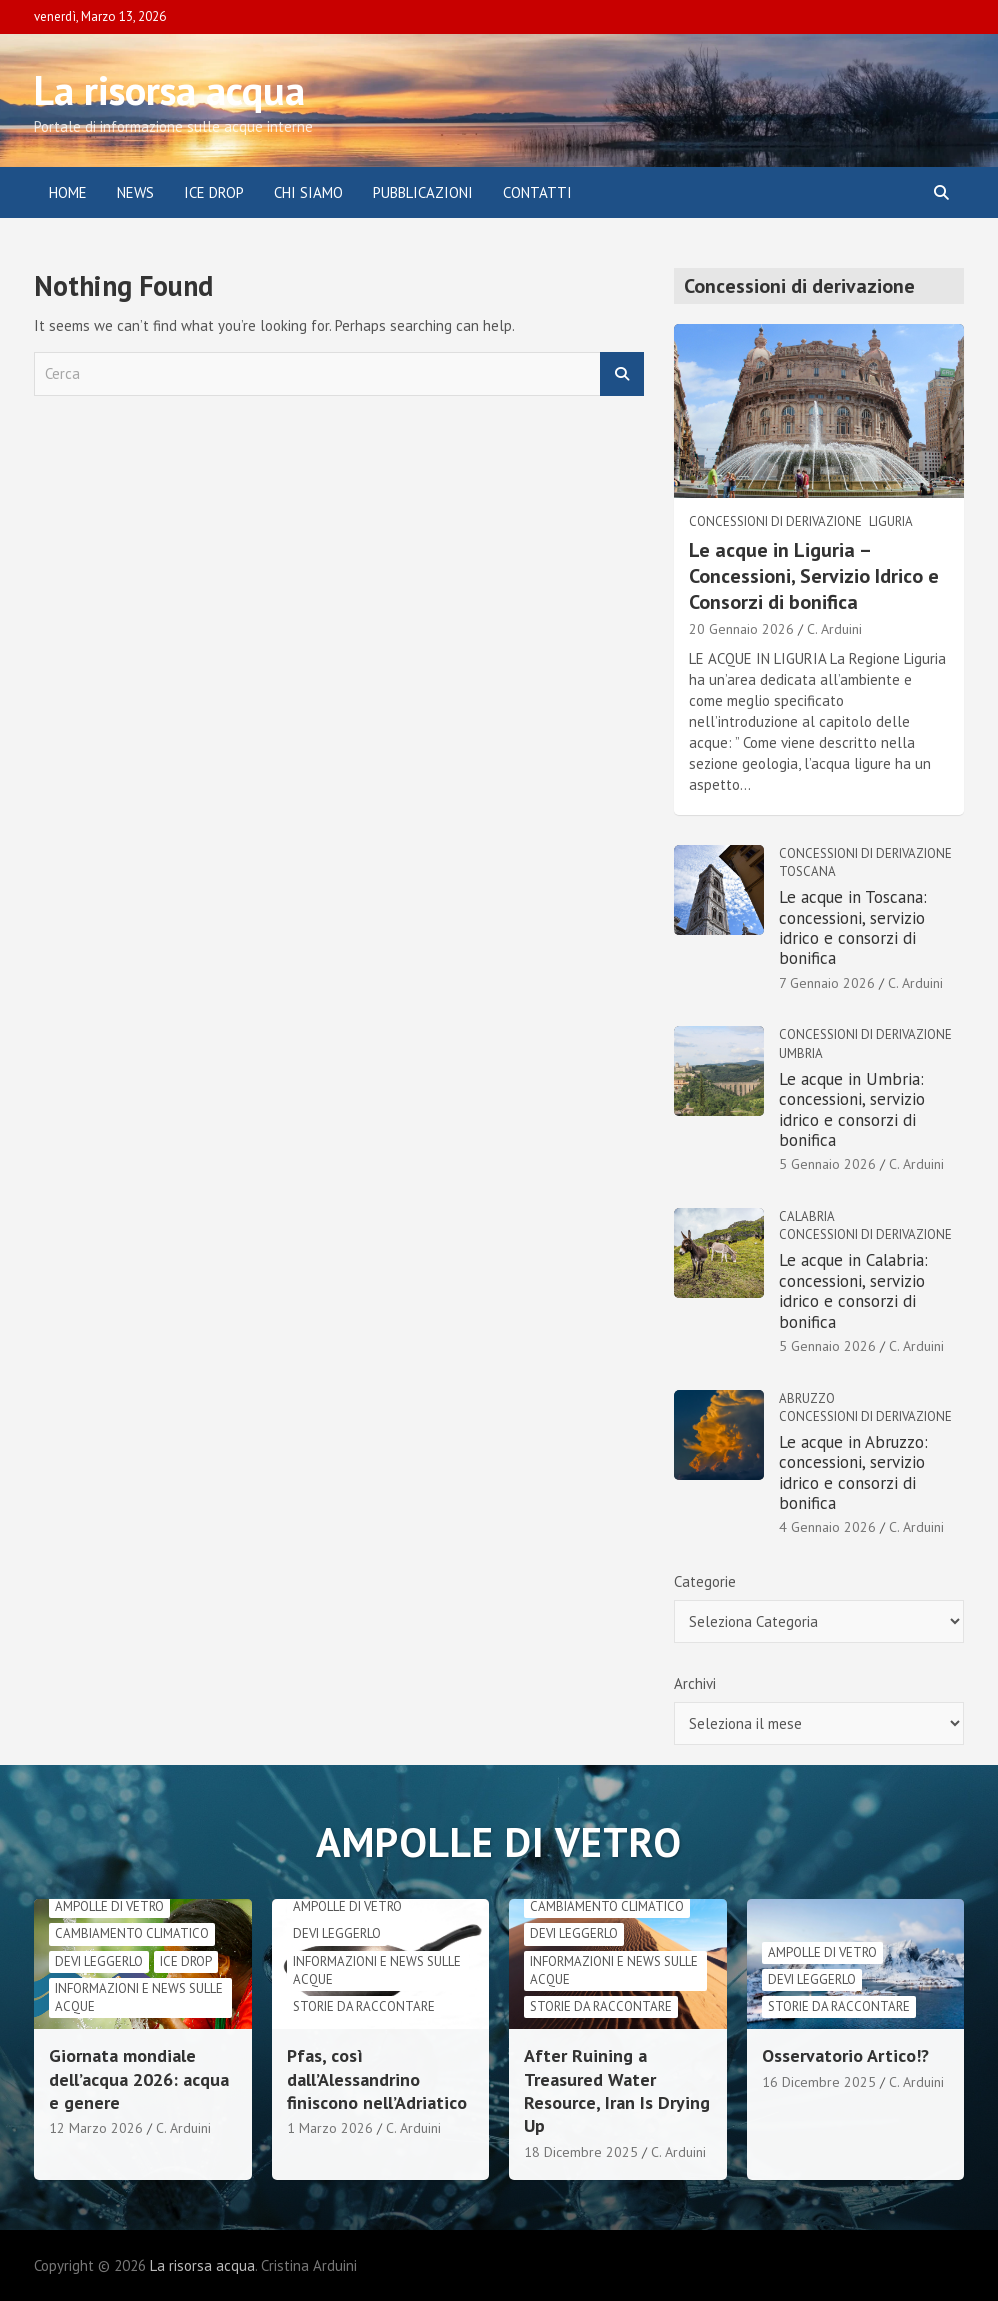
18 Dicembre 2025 (581, 2152)
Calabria (807, 1216)
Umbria (801, 1053)
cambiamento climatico (132, 1933)
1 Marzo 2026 (330, 2128)
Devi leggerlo (99, 1961)
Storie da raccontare (364, 2006)
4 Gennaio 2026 (827, 1527)
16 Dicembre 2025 (819, 2082)
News (135, 192)
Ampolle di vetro (109, 1906)
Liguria (891, 521)
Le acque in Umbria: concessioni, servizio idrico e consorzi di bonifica (852, 1109)
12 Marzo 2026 (96, 2128)
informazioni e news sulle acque (139, 1997)
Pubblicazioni (423, 192)
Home (68, 192)
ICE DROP (214, 192)
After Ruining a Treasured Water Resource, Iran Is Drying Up (617, 2090)
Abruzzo (807, 1398)
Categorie (705, 1581)
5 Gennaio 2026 (827, 1164)
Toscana (807, 871)
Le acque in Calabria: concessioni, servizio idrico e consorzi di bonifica (853, 1290)
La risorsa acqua (169, 90)
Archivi (695, 1683)
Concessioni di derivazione (775, 521)
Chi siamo (308, 192)
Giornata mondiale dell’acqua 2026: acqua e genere (139, 2079)
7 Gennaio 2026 (827, 983)
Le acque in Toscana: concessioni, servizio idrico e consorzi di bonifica (853, 927)
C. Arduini (834, 629)
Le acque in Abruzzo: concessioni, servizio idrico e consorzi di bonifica (853, 1472)
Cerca (622, 374)
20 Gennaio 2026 (741, 629)
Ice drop (186, 1961)
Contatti (537, 192)
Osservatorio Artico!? (845, 2055)
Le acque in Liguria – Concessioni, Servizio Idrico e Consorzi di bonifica (814, 576)
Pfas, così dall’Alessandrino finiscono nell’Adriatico (377, 2079)
